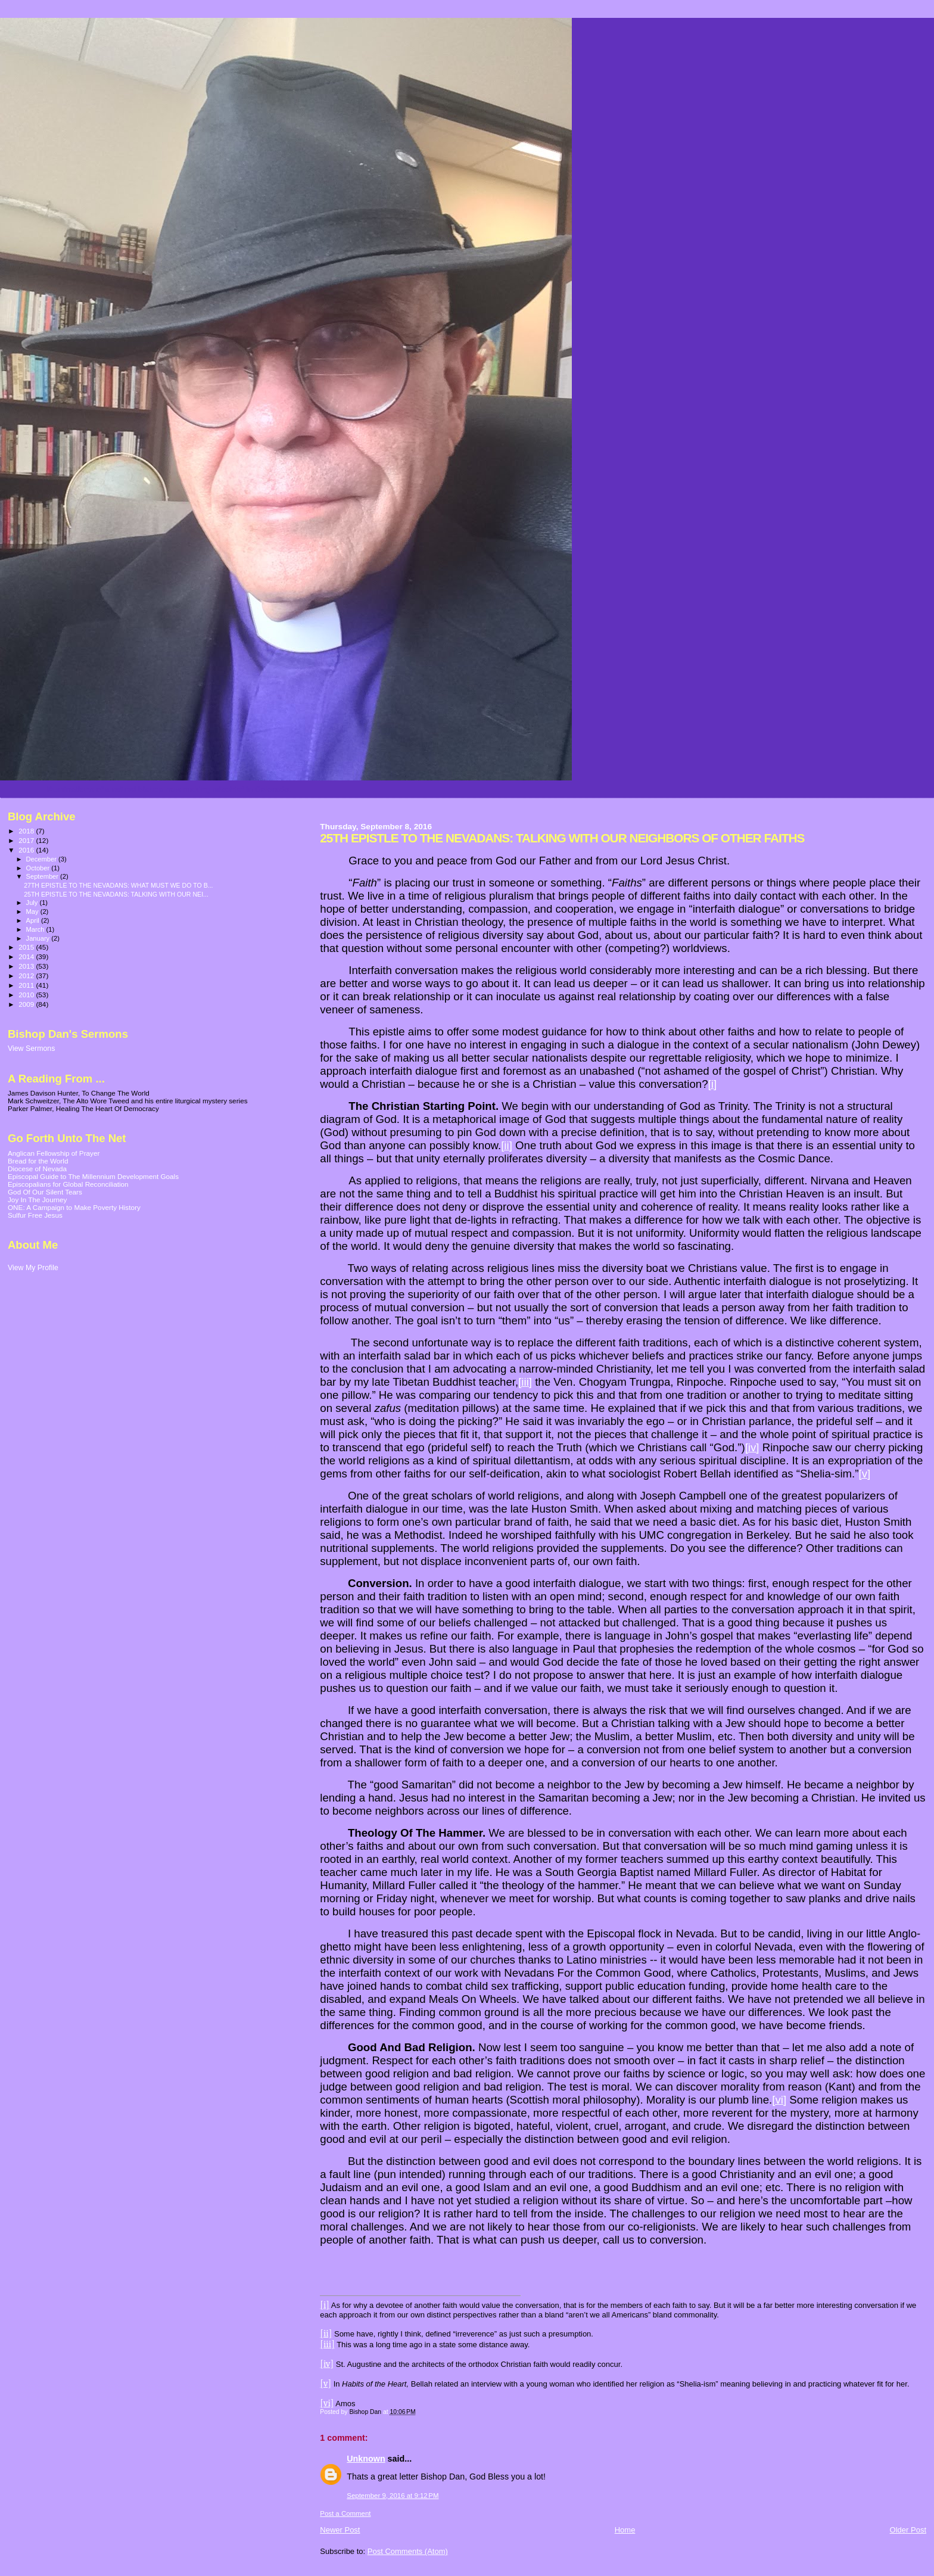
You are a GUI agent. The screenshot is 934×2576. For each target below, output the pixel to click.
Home (625, 2529)
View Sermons (31, 1048)
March (36, 929)
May (33, 911)
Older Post (908, 2529)
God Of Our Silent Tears (45, 1192)
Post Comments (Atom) (408, 2551)
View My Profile (33, 1268)
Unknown (366, 2458)
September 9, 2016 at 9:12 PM (392, 2495)
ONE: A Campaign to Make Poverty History (74, 1207)
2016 (27, 850)
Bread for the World (38, 1161)
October (39, 868)
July (33, 902)
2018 (27, 831)
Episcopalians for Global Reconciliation (68, 1184)
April (33, 920)
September (43, 876)
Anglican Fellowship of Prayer (53, 1153)
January (39, 938)
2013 (27, 966)
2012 (27, 975)
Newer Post (340, 2529)
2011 (27, 985)
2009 (27, 1004)
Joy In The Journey (37, 1199)
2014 (27, 956)
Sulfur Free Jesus (35, 1215)
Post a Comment (345, 2513)
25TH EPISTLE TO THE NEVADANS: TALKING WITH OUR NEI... (116, 894)
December (42, 859)
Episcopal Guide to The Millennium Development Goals (93, 1176)
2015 (27, 947)
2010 (27, 994)
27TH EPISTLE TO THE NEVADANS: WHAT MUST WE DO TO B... (118, 885)
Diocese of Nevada (37, 1168)
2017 (27, 840)
